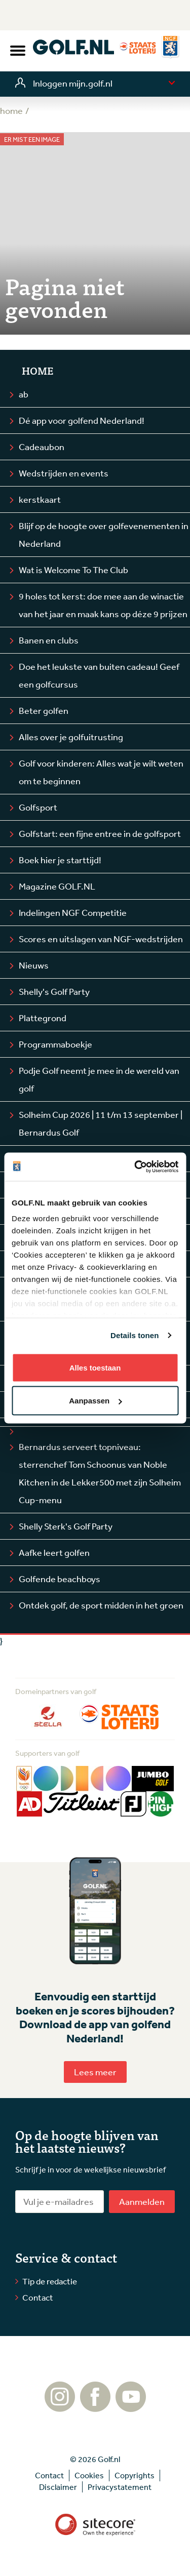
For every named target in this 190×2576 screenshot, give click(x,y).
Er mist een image (32, 139)
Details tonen (134, 1335)
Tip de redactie (49, 2281)
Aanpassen (95, 1400)
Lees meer (95, 2071)
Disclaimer (58, 2487)
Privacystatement (119, 2487)
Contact (37, 2297)
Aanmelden (142, 2201)
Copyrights (135, 2475)
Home (37, 370)
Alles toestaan (95, 1367)
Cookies (89, 2475)
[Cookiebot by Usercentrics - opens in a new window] (135, 1167)
